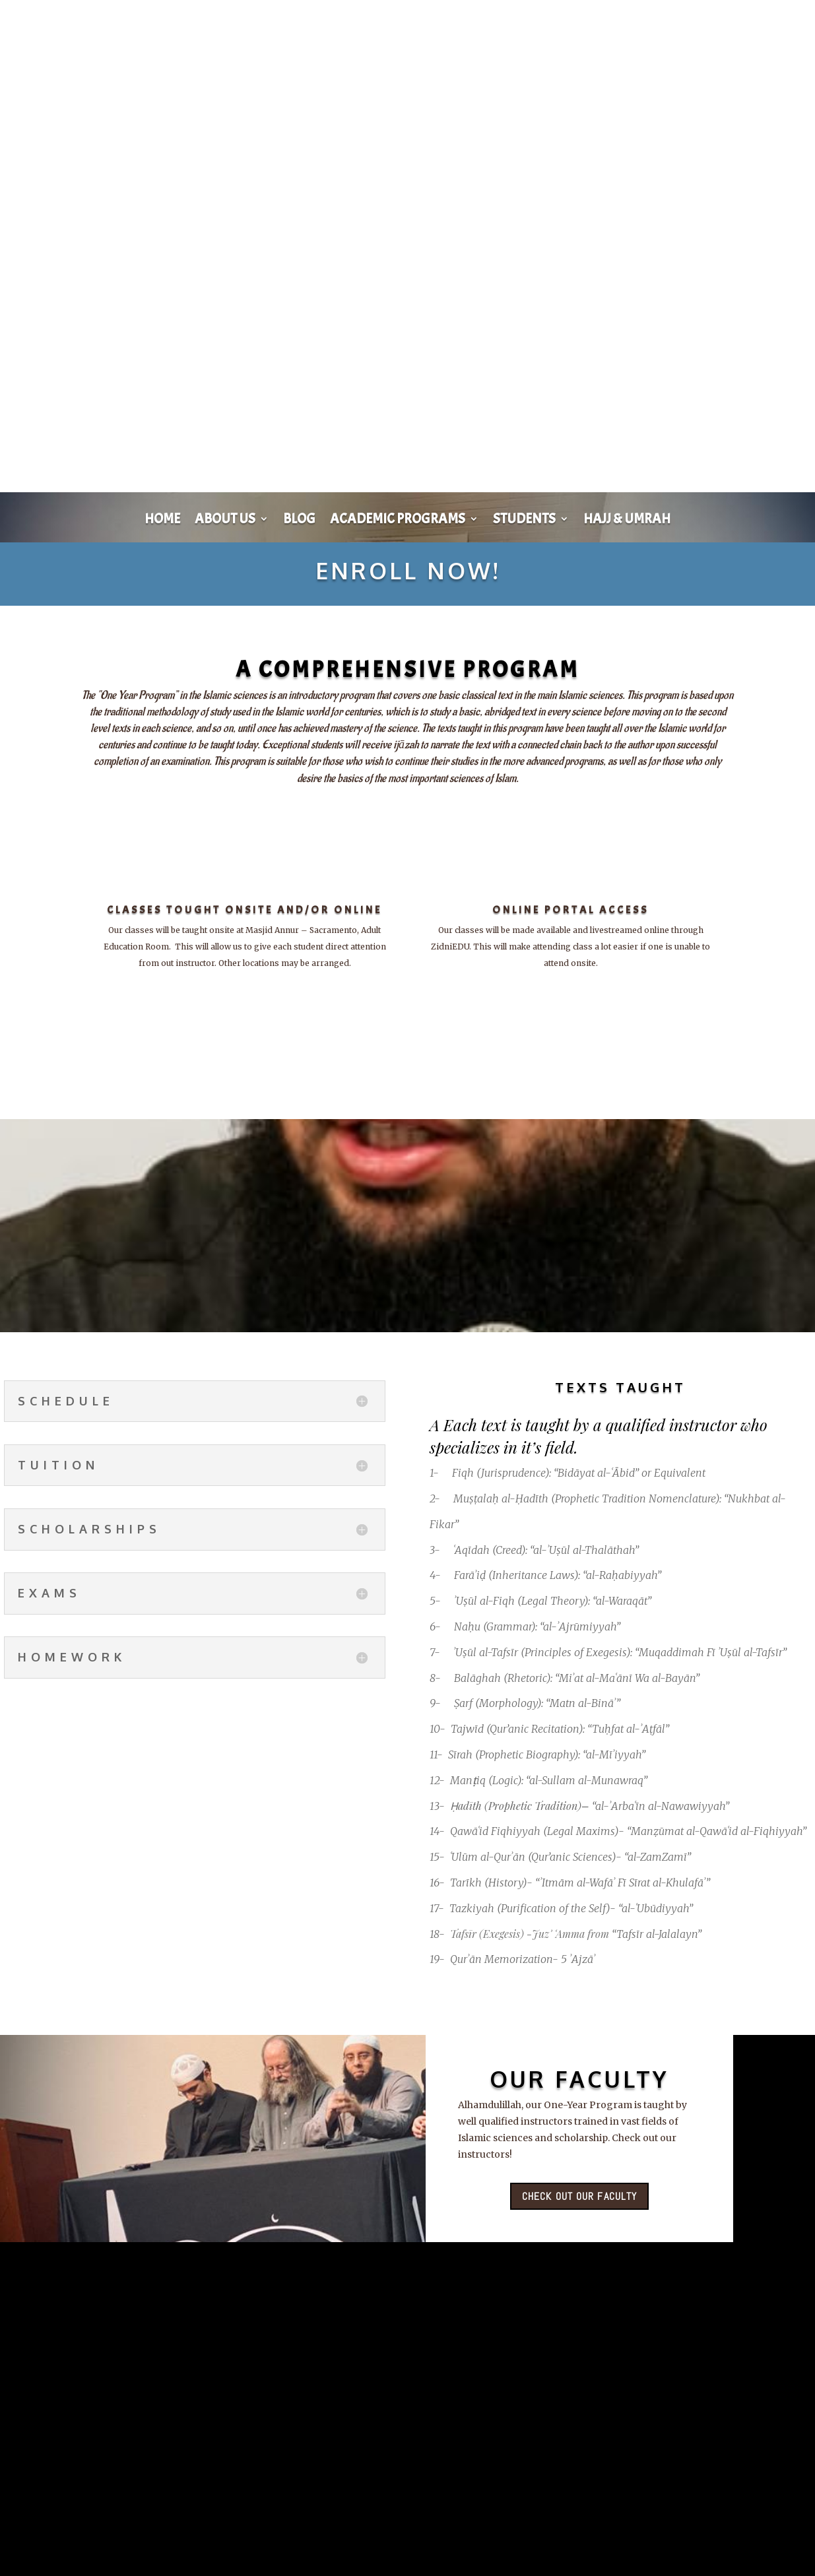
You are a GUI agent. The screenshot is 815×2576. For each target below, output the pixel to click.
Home (162, 520)
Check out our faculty (580, 2201)
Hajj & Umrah (626, 520)
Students (524, 520)
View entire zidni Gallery (305, 2531)
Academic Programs (397, 520)
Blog (299, 520)
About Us (225, 520)
